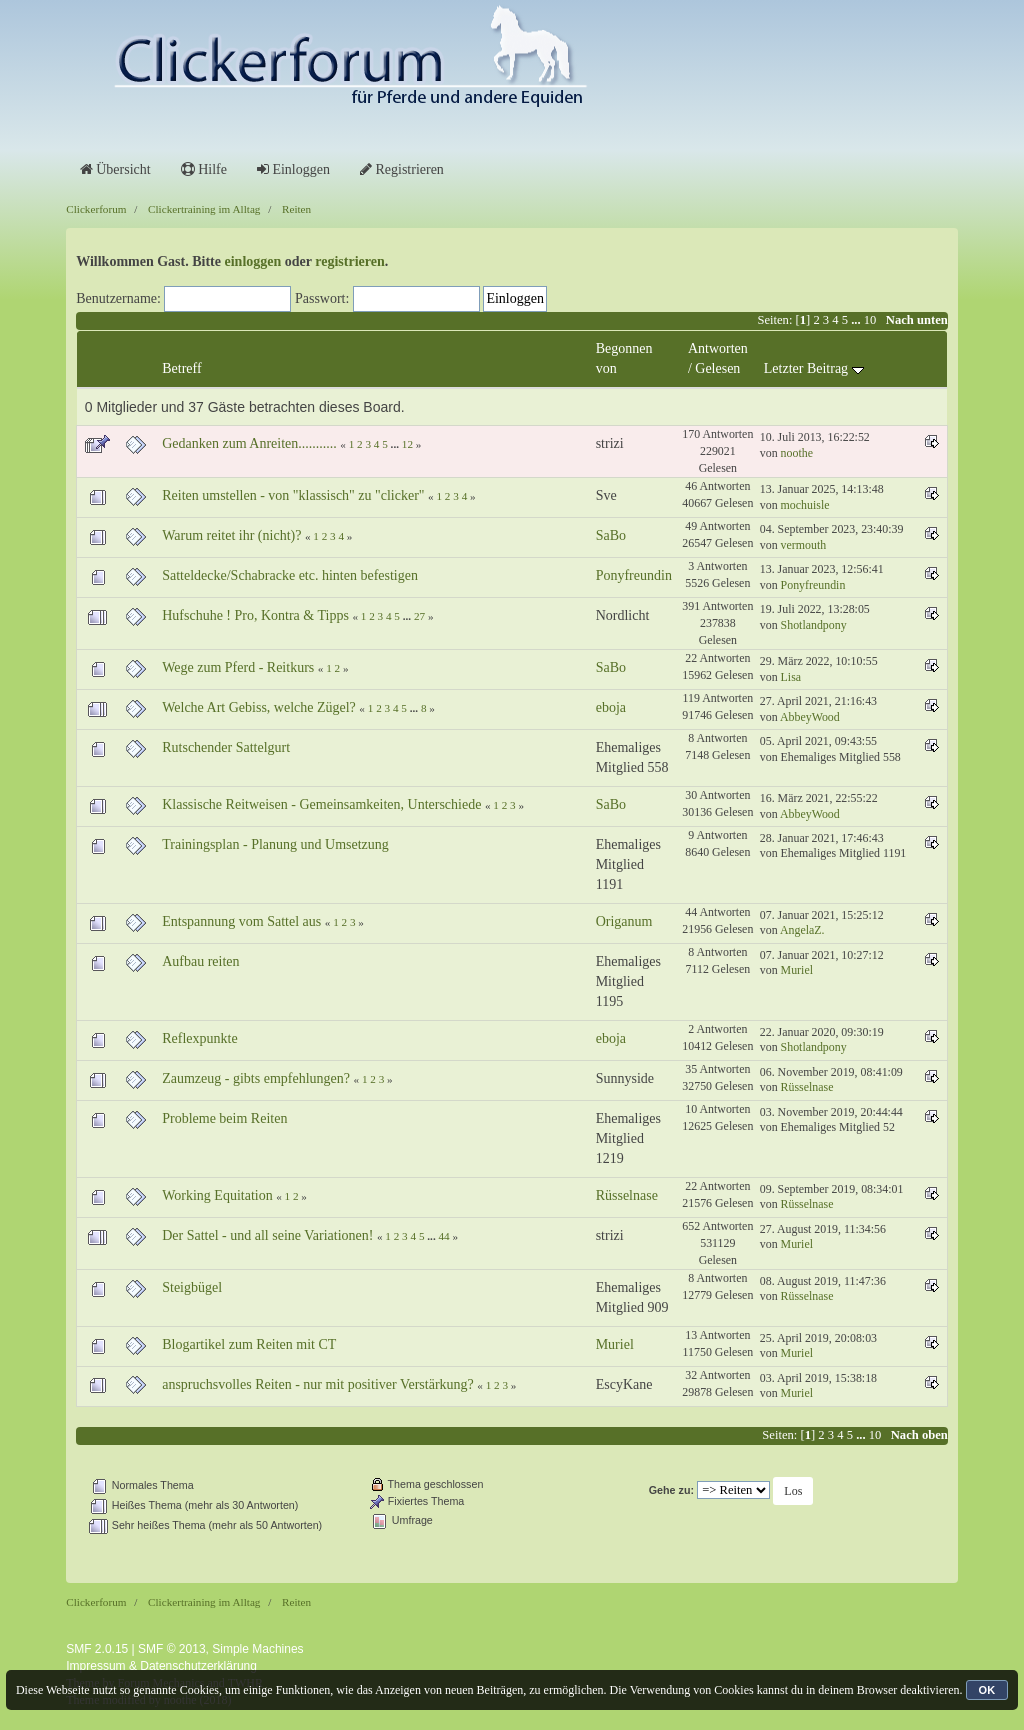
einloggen (253, 261)
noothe (797, 453)
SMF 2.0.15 (97, 1649)
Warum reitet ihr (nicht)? (231, 535)
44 (443, 1236)
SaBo (611, 535)
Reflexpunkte (199, 1038)
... (857, 320)
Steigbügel (192, 1287)
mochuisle (805, 505)
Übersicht (115, 169)
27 (419, 616)
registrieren (349, 261)
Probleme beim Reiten (224, 1118)
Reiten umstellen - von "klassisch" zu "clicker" (293, 495)
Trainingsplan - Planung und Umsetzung (275, 844)
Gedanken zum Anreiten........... (249, 443)
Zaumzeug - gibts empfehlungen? (256, 1078)
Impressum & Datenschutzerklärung (161, 1666)
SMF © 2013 (172, 1649)
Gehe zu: (671, 1490)
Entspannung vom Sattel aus (241, 921)
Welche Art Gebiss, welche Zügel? (259, 707)
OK (987, 1690)
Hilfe (204, 169)
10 (870, 320)
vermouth (804, 545)
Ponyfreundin (634, 575)
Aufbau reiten (200, 961)
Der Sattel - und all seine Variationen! (267, 1235)
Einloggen (293, 169)
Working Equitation (217, 1195)
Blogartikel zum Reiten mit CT (249, 1344)
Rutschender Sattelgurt (226, 747)
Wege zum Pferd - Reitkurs (238, 667)
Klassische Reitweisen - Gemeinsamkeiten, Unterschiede (321, 804)
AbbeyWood (810, 717)
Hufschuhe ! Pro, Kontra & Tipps (255, 615)
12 (407, 444)
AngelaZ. (802, 930)
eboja (611, 707)
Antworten (718, 348)
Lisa (791, 677)
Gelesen (717, 368)
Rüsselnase (807, 1087)
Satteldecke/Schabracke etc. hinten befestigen (290, 575)
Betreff (181, 368)
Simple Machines (257, 1649)
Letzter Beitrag (814, 368)
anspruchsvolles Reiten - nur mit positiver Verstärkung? (318, 1384)
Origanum (624, 921)
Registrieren (402, 169)
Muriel (797, 970)
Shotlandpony (814, 625)
